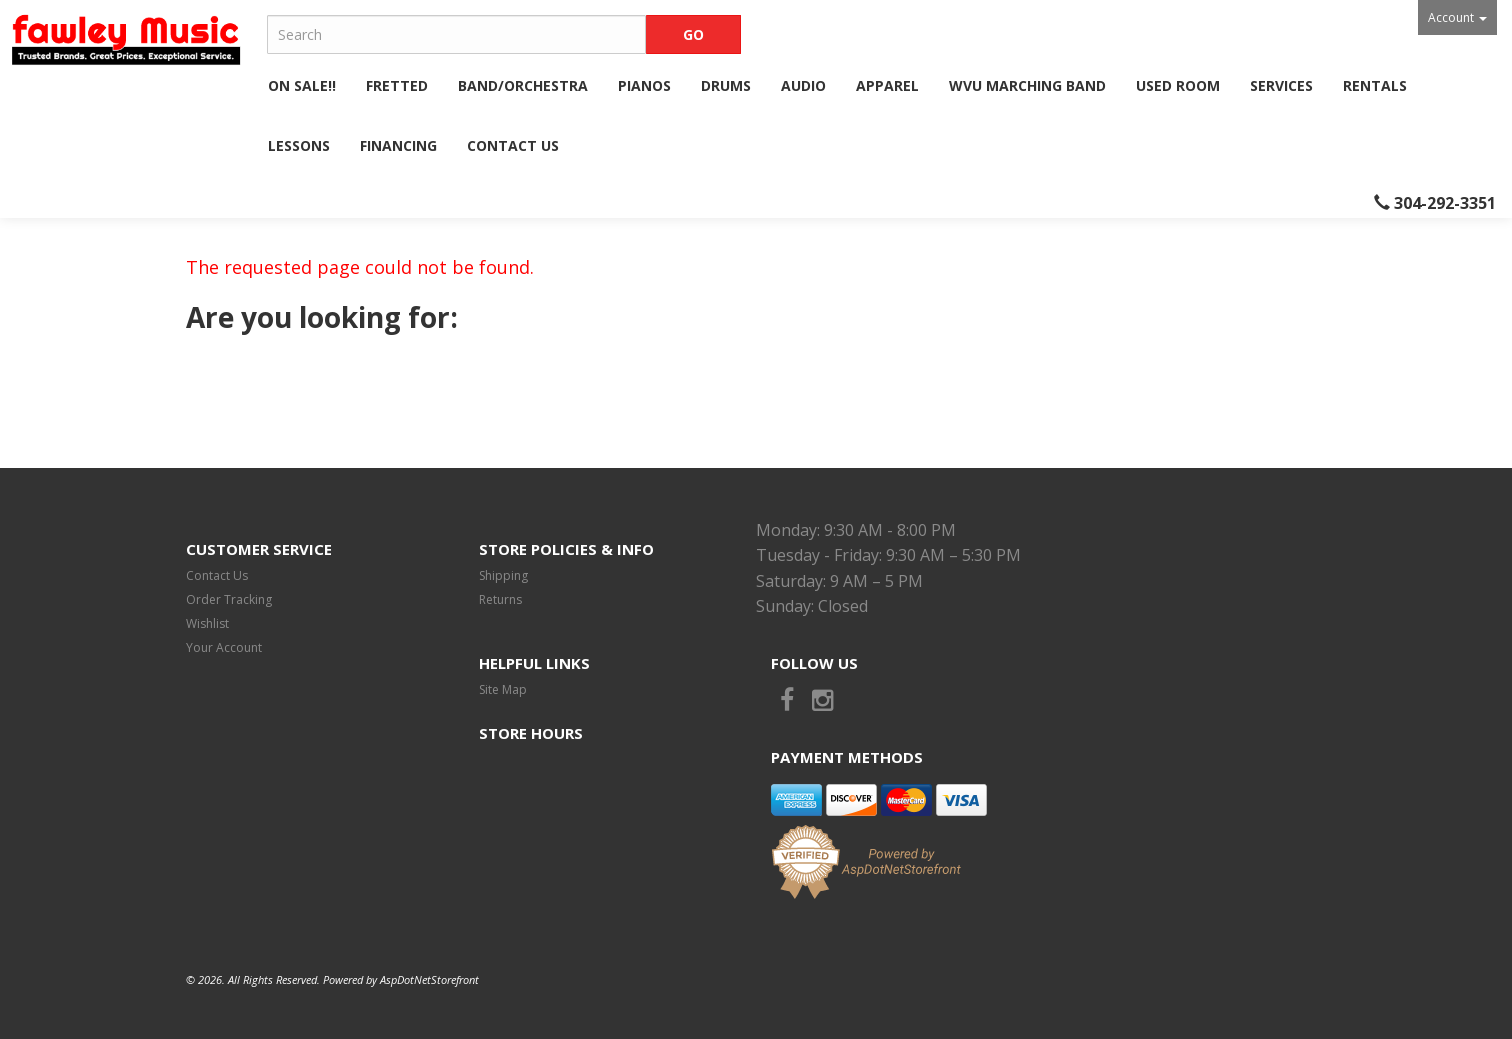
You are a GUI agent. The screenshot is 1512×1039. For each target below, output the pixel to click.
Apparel (887, 85)
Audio (803, 85)
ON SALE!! (302, 85)
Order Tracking (229, 599)
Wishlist (207, 623)
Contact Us (513, 145)
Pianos (644, 85)
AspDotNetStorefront (429, 979)
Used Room (1178, 85)
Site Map (503, 689)
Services (1281, 85)
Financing (398, 145)
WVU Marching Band (1027, 85)
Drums (726, 85)
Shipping (503, 575)
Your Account (224, 647)
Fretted (397, 85)
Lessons (299, 145)
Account (1457, 17)
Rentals (1375, 85)
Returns (500, 599)
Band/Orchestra (523, 85)
